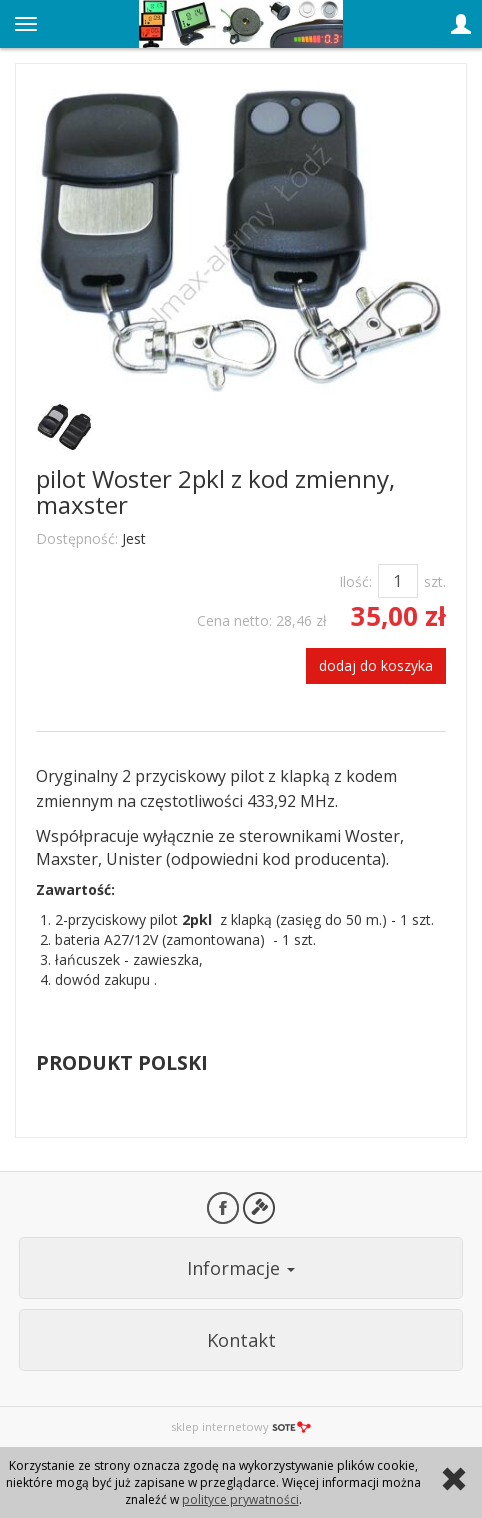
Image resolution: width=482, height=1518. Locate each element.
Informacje (241, 1268)
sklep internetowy (241, 1426)
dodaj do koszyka (376, 665)
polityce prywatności (240, 1499)
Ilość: (355, 581)
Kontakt (241, 1340)
